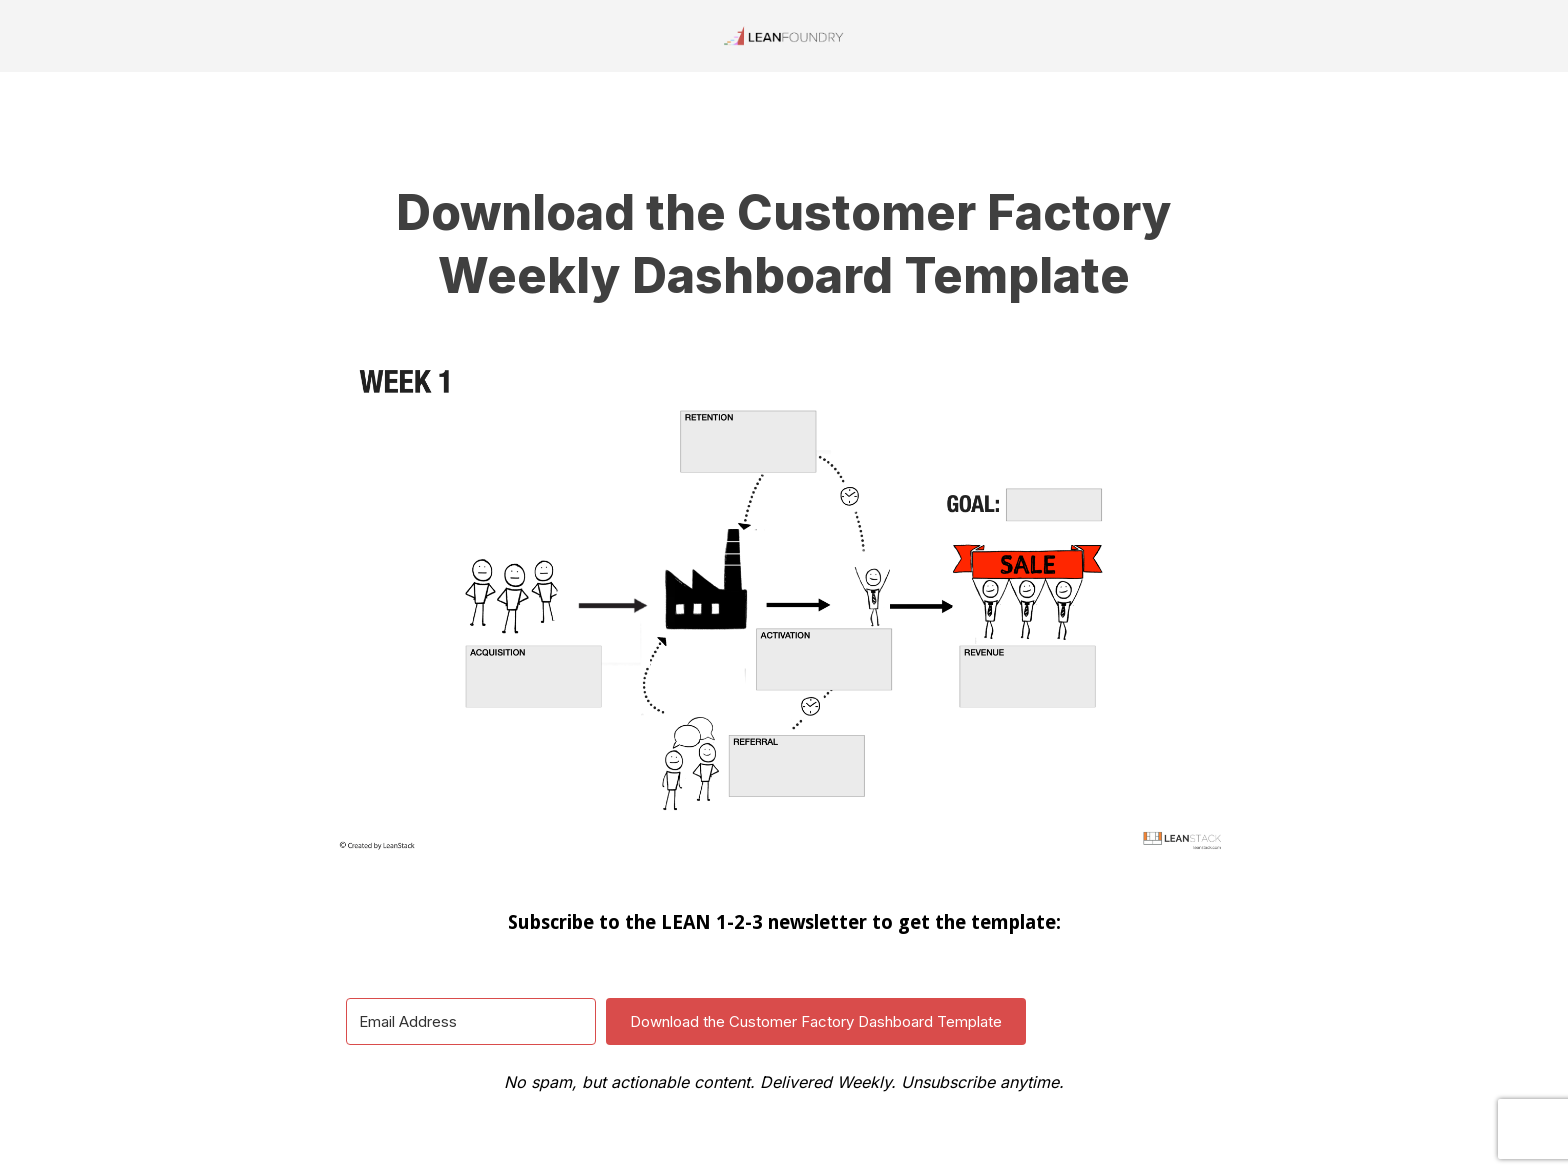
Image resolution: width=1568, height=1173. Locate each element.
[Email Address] (471, 1021)
